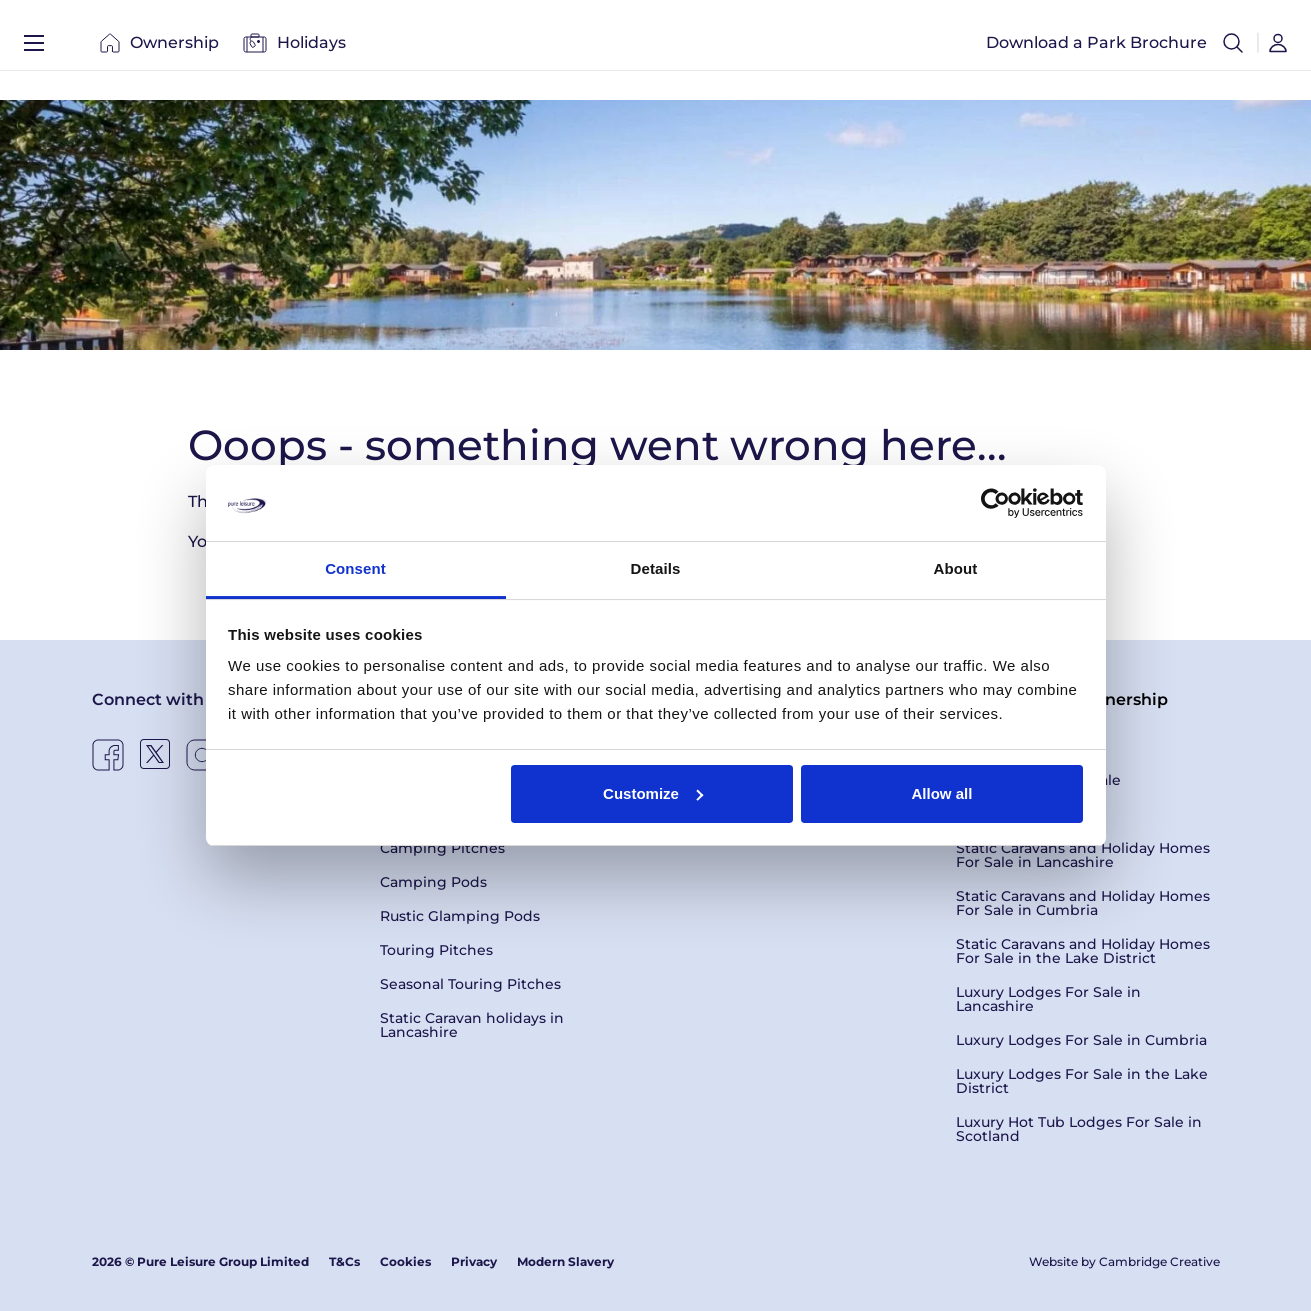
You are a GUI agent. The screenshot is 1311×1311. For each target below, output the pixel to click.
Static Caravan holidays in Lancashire (472, 1025)
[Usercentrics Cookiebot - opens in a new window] (995, 503)
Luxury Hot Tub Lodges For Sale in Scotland (1079, 1129)
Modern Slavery (565, 1261)
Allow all (942, 793)
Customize (653, 793)
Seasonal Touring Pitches (470, 984)
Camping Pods (433, 882)
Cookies (405, 1261)
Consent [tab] (355, 568)
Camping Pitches (442, 848)
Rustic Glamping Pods (460, 916)
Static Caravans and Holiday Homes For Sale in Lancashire (1083, 855)
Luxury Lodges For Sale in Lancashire (1048, 999)
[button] (1233, 50)
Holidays (294, 49)
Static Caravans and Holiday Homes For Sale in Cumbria (1083, 903)
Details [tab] (656, 568)
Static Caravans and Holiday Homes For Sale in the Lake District (1083, 951)
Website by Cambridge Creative (1124, 1261)
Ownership (159, 49)
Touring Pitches (436, 950)
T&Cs (344, 1261)
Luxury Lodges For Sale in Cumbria (1081, 1040)
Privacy (474, 1261)
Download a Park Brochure (1096, 49)
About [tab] (956, 568)
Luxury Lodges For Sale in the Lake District (1082, 1081)
